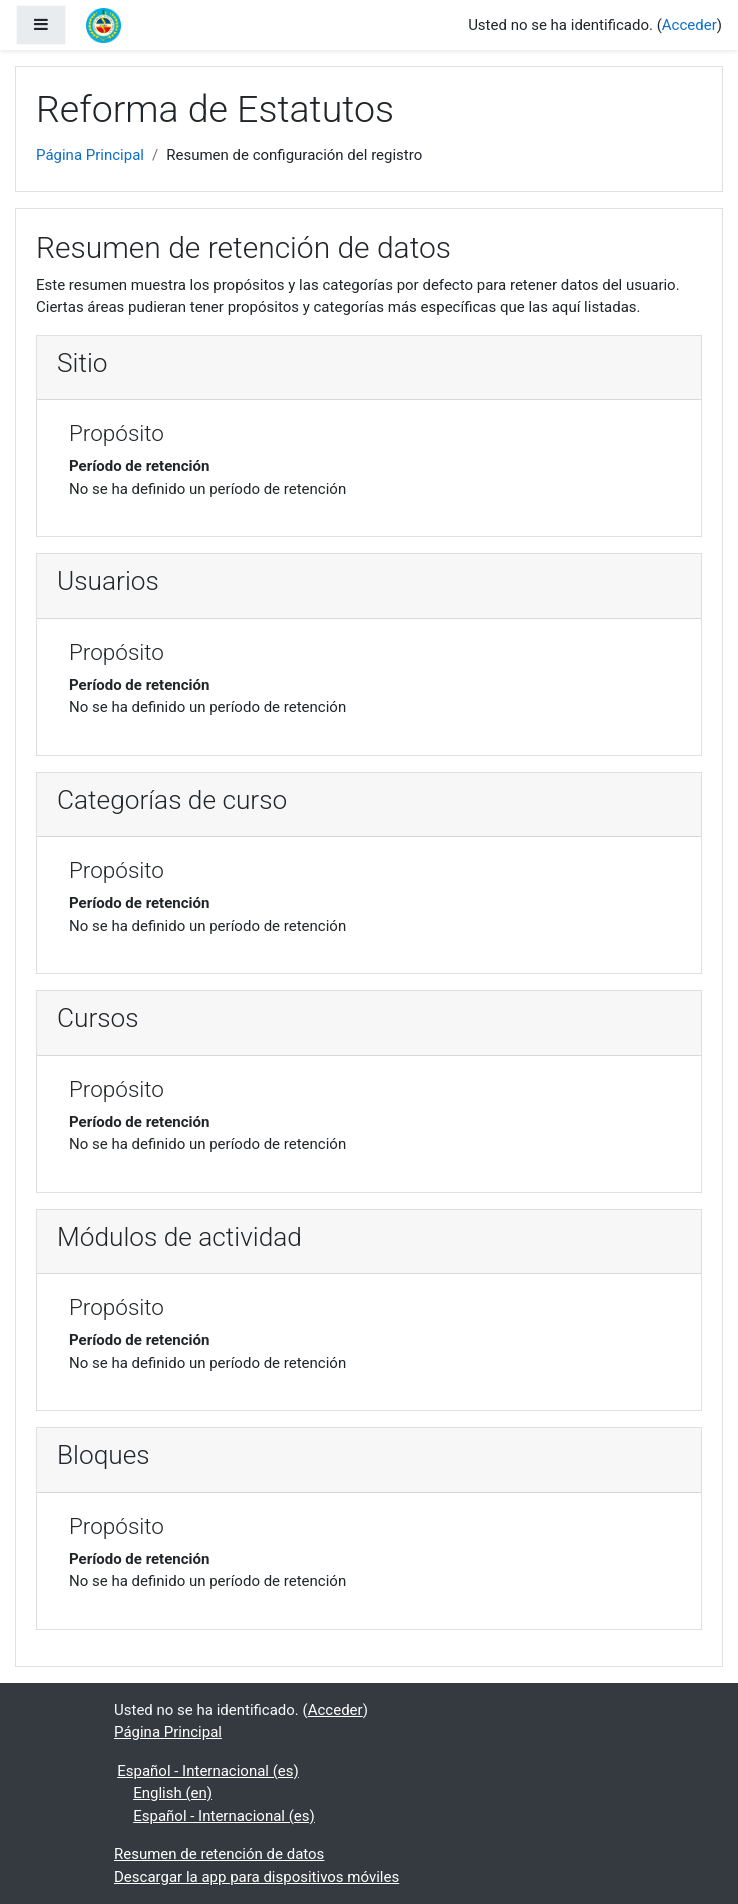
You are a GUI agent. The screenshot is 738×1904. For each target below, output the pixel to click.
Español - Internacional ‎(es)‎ (208, 1771)
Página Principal (90, 155)
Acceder (689, 25)
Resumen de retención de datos (219, 1854)
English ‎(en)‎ (172, 1793)
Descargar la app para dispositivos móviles (256, 1877)
